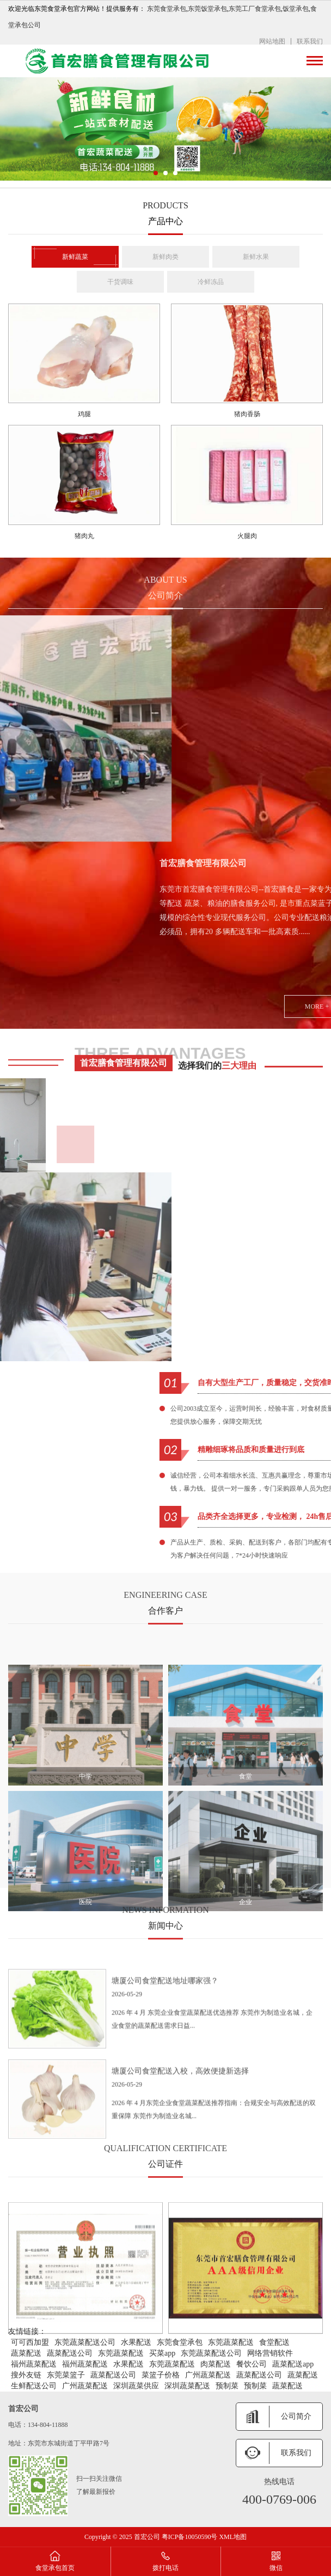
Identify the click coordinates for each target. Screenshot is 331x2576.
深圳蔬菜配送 (187, 2386)
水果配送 (136, 2342)
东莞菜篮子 (66, 2375)
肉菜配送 (215, 2364)
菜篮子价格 (161, 2375)
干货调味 (120, 282)
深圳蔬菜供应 (136, 2386)
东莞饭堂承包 (207, 9)
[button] (156, 173)
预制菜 (227, 2386)
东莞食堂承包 (166, 9)
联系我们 (310, 41)
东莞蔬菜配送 (231, 2342)
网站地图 (272, 41)
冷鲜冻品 (211, 282)
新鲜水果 (256, 257)
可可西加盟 (30, 2342)
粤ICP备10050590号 (190, 2537)
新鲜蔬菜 (75, 257)
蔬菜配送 (26, 2353)
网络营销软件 (270, 2353)
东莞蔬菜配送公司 (84, 2342)
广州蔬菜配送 (208, 2375)
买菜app (162, 2353)
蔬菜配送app (293, 2364)
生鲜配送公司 (34, 2386)
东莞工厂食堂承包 (255, 9)
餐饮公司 (251, 2364)
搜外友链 (26, 2375)
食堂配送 (274, 2342)
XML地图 (233, 2537)
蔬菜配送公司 (70, 2353)
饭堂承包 (296, 9)
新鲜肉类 (165, 257)
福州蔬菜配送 (34, 2364)
